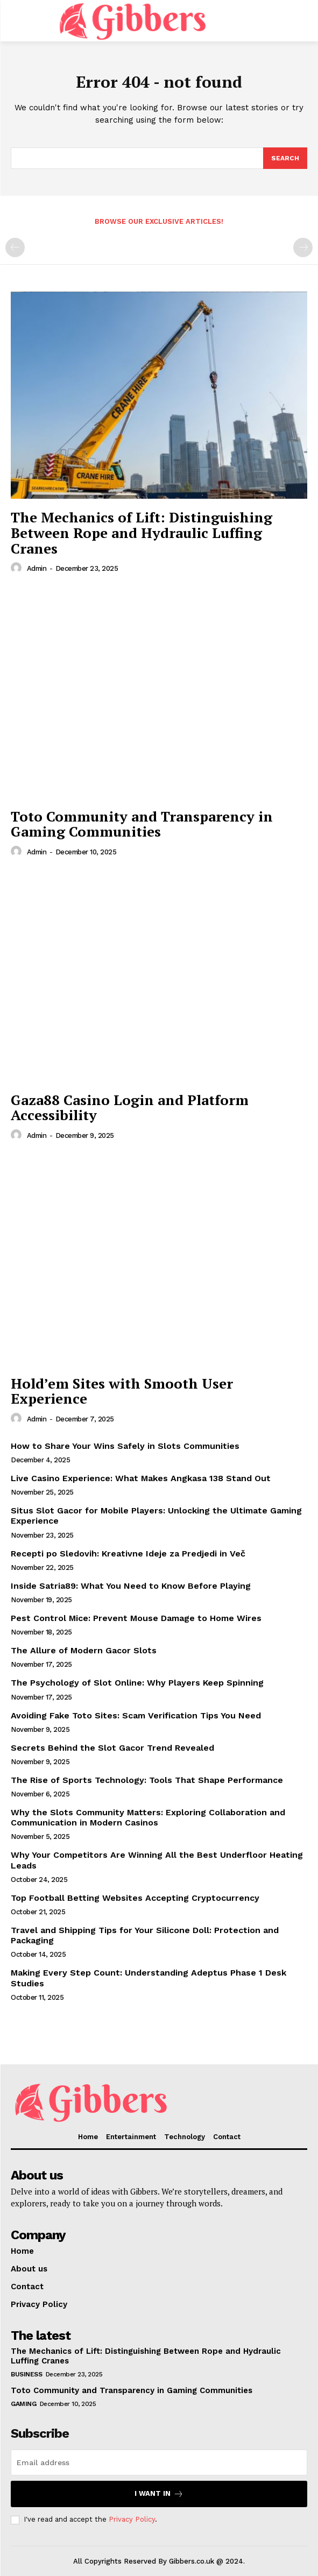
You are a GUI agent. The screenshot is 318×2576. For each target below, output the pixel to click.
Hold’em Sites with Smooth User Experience (122, 1391)
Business (26, 2374)
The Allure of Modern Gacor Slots (84, 1650)
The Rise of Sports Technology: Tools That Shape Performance (147, 1780)
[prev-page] (15, 247)
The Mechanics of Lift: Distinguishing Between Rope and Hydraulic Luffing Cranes (141, 532)
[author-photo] (18, 568)
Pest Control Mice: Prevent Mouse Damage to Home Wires (136, 1618)
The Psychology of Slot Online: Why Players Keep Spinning (137, 1683)
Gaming (23, 2404)
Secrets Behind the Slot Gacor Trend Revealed (112, 1748)
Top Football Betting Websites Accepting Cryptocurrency (135, 1898)
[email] (159, 2462)
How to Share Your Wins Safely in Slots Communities (125, 1446)
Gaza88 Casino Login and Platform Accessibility (130, 1107)
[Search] (285, 158)
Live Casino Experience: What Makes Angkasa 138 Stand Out (141, 1478)
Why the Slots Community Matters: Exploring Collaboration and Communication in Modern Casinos (148, 1817)
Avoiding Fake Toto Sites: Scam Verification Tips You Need (136, 1715)
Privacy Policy (132, 2519)
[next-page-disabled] (303, 247)
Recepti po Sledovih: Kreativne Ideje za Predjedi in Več (128, 1553)
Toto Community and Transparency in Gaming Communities (142, 824)
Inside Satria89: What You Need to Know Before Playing (131, 1586)
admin (37, 568)
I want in (159, 2494)
